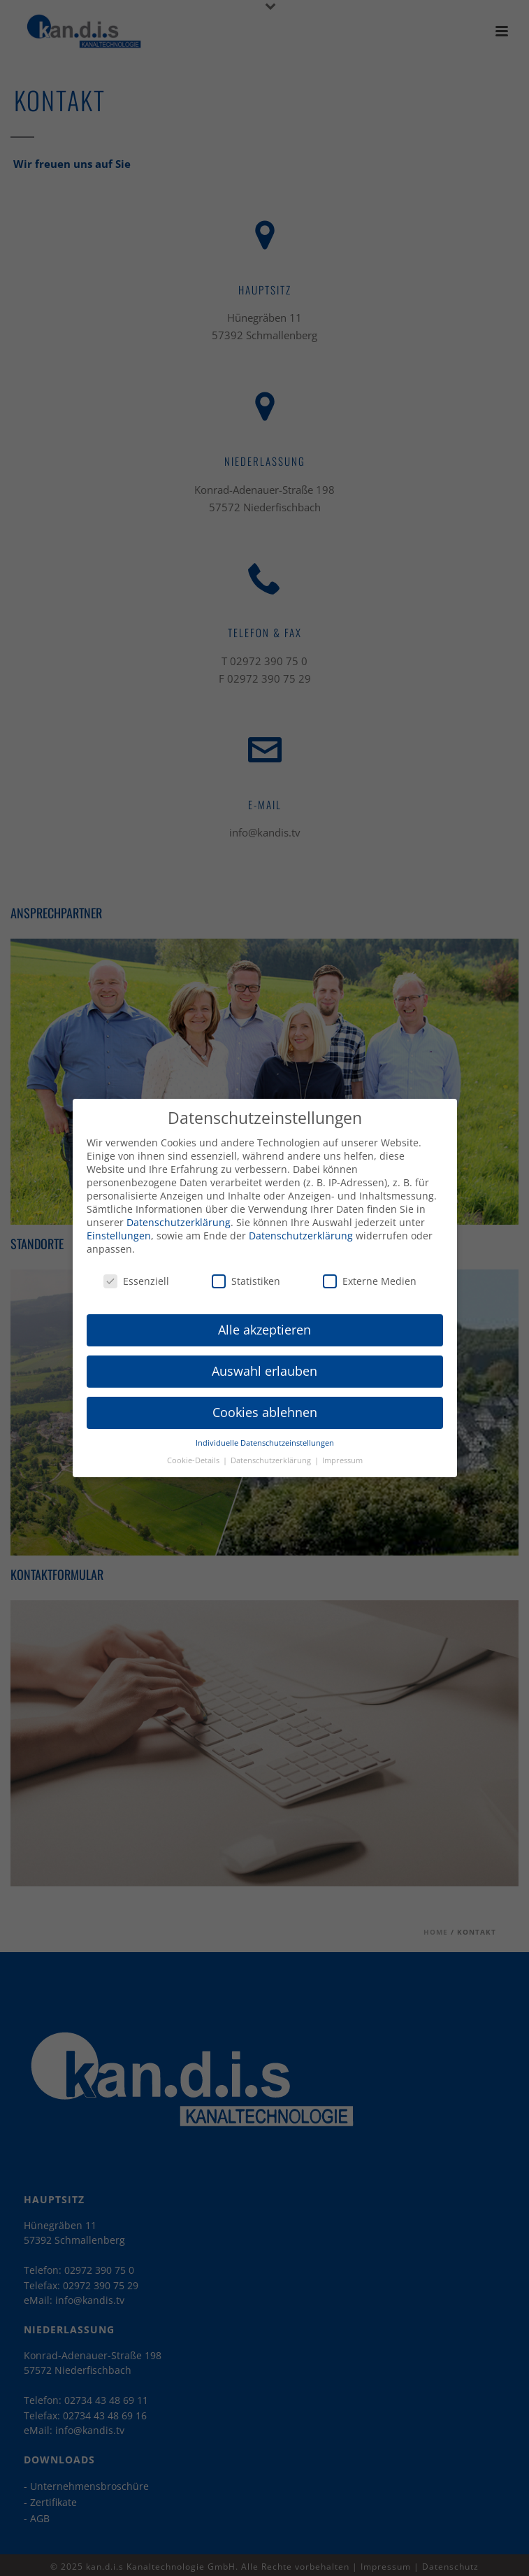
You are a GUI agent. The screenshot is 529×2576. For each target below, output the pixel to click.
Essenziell (136, 1271)
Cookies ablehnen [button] (264, 1403)
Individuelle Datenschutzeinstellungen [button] (265, 1434)
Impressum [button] (342, 1451)
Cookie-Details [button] (194, 1451)
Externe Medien (369, 1271)
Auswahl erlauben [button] (264, 1361)
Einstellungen (119, 1226)
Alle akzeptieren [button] (264, 1320)
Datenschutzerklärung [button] (272, 1451)
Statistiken (246, 1271)
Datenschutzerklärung (178, 1213)
